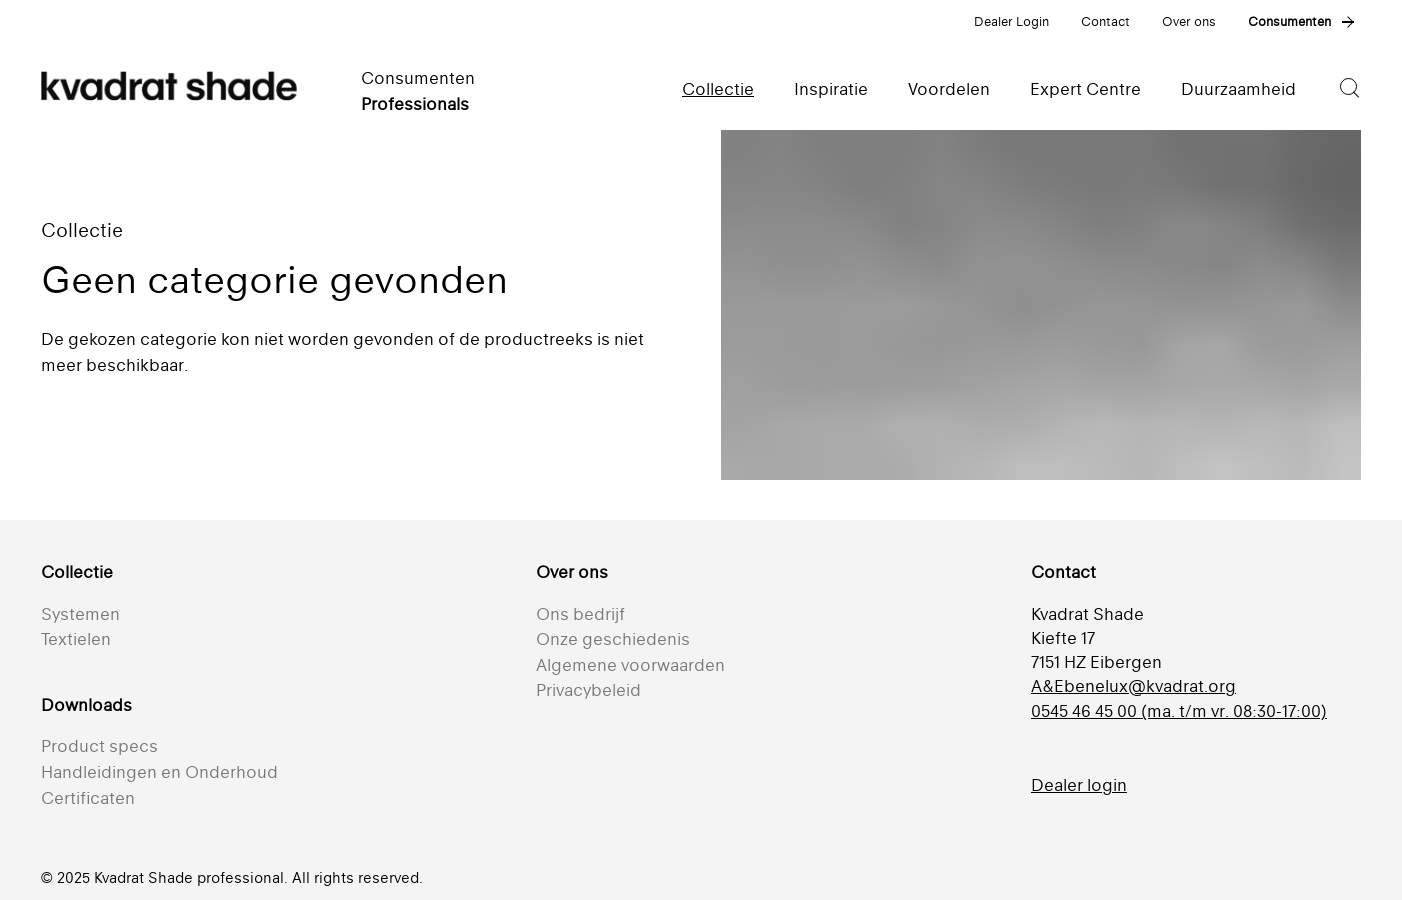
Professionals (415, 104)
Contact (1105, 21)
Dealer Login (1011, 21)
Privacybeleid (588, 690)
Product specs (99, 746)
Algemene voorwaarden (630, 665)
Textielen (76, 639)
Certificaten (88, 798)
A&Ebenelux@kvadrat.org (1133, 686)
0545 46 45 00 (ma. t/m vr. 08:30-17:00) (1179, 711)
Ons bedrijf (580, 614)
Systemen (80, 614)
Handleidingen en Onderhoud (159, 772)
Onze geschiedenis (613, 639)
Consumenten (1289, 21)
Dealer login (1079, 785)
